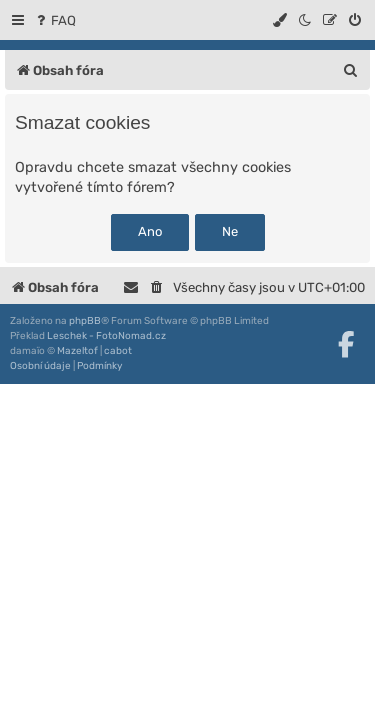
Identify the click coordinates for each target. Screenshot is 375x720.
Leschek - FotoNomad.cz (106, 336)
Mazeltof (77, 351)
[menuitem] (54, 20)
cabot (118, 351)
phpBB (85, 321)
